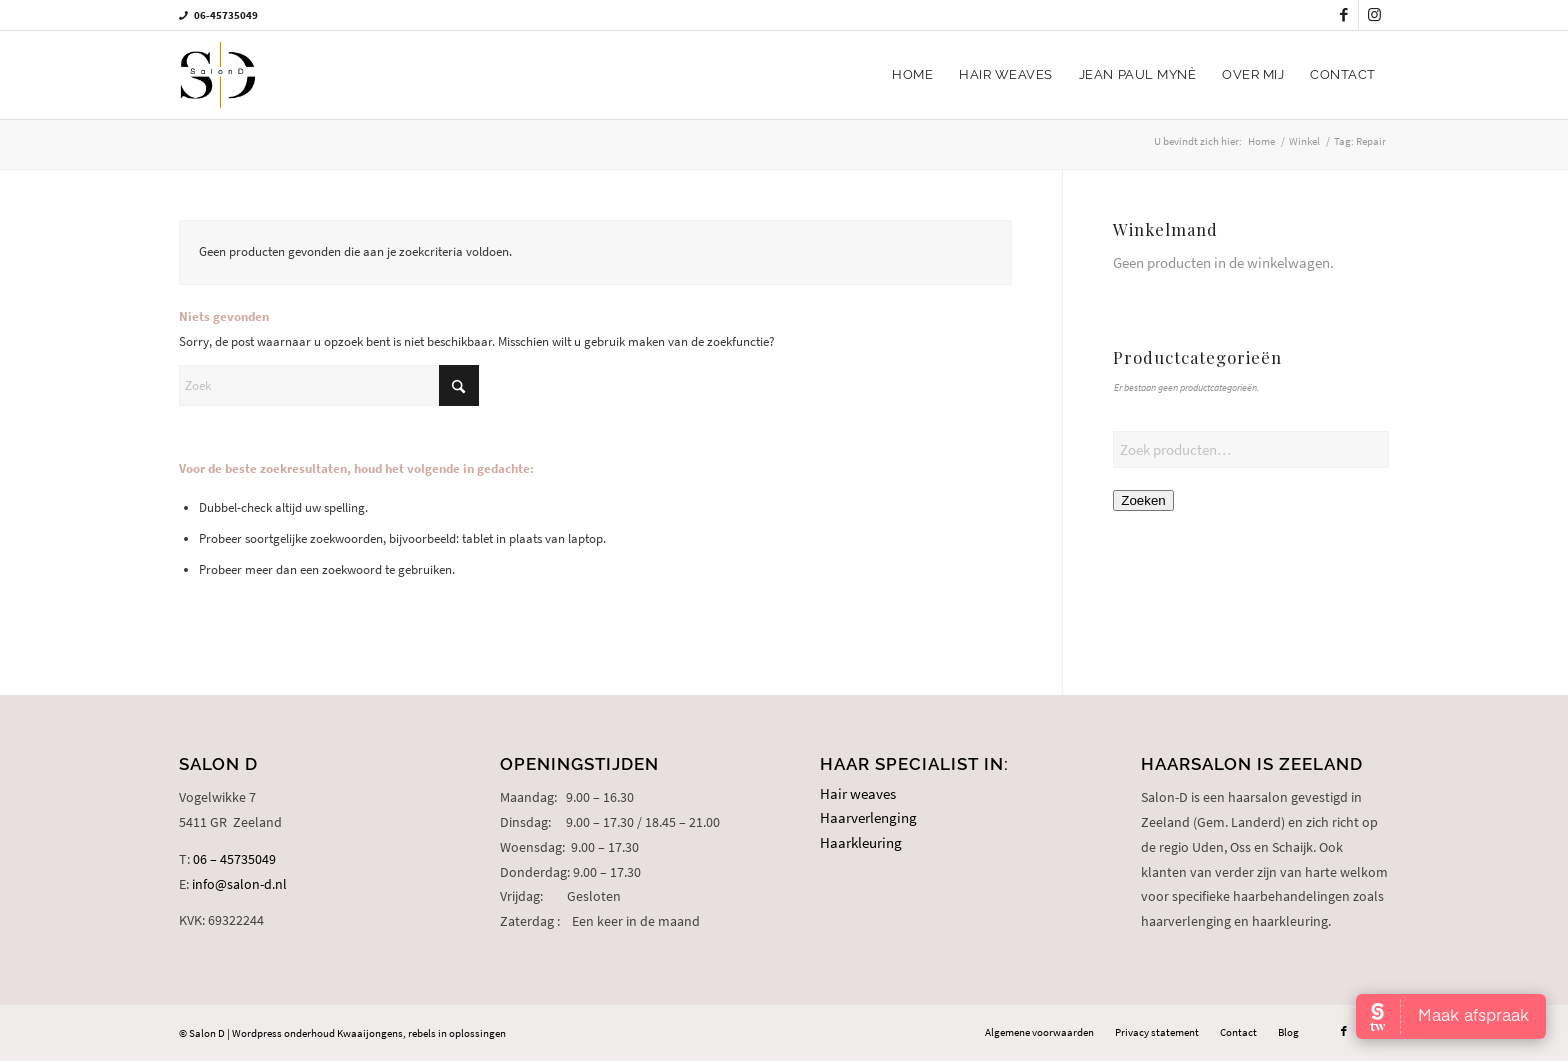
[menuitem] (912, 75)
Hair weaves (858, 793)
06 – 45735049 (234, 859)
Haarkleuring (861, 842)
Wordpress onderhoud (283, 1033)
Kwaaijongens (370, 1033)
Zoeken (1143, 500)
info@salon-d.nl (239, 884)
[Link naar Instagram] (1374, 15)
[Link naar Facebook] (1343, 15)
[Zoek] (329, 385)
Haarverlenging (868, 817)
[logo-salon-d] (218, 75)
